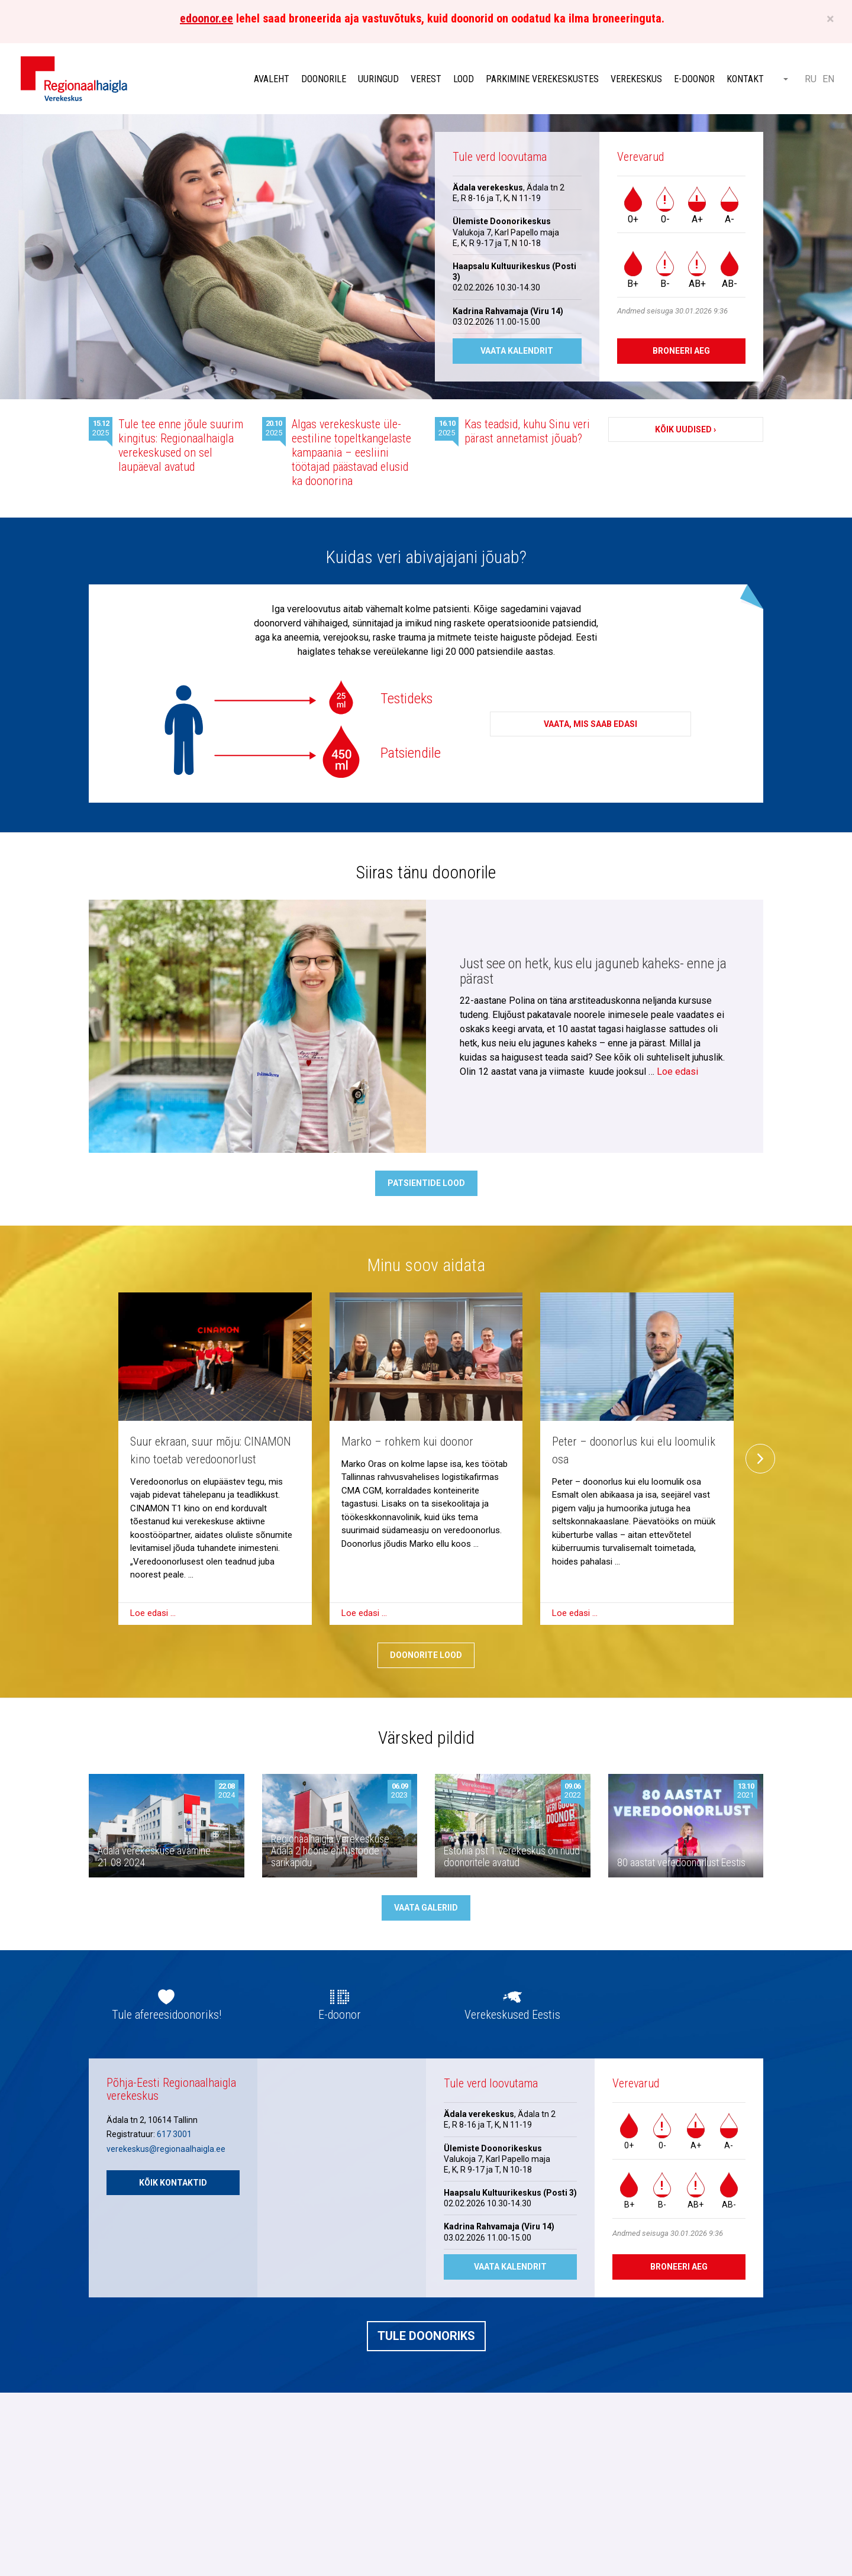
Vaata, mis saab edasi (590, 725)
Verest (426, 79)
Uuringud (378, 79)
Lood (463, 79)
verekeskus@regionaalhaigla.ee (165, 2149)
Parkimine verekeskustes (542, 79)
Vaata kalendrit (516, 350)
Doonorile (323, 79)
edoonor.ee (206, 18)
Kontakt (745, 79)
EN (828, 79)
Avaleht (271, 79)
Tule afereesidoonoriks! (166, 2015)
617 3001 (174, 2134)
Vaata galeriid (426, 1907)
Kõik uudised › (685, 429)
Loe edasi (677, 1071)
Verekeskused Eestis (512, 2015)
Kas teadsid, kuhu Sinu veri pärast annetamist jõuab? (527, 431)
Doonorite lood (426, 1655)
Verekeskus (636, 79)
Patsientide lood (426, 1183)
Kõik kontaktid (173, 2182)
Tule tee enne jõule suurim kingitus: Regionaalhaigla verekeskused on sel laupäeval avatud (180, 445)
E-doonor (694, 79)
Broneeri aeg (681, 350)
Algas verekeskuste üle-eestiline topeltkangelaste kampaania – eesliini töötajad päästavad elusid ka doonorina (351, 452)
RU (810, 79)
